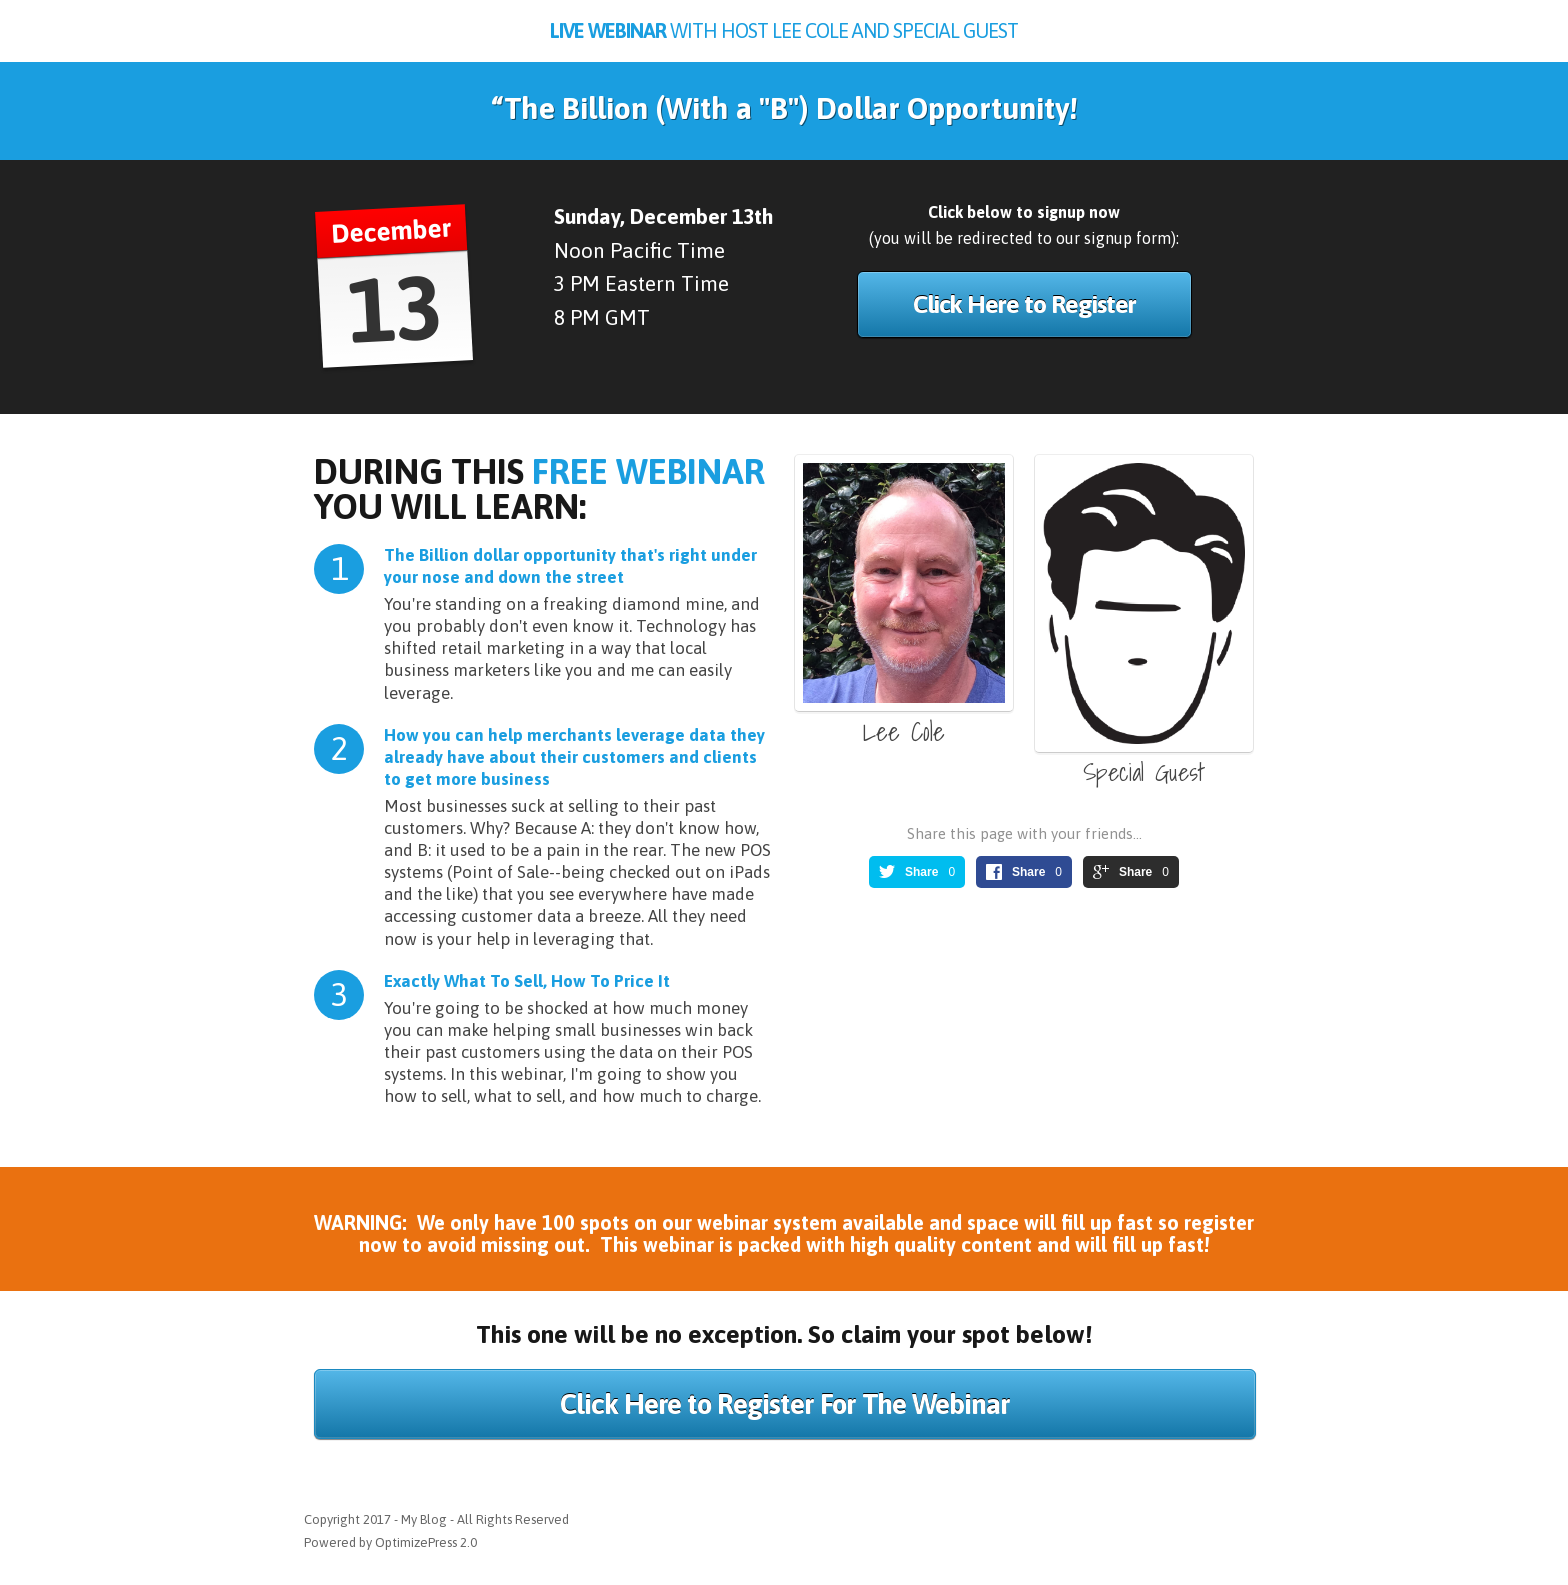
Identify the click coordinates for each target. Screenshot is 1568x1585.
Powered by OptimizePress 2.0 (390, 1542)
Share (921, 872)
